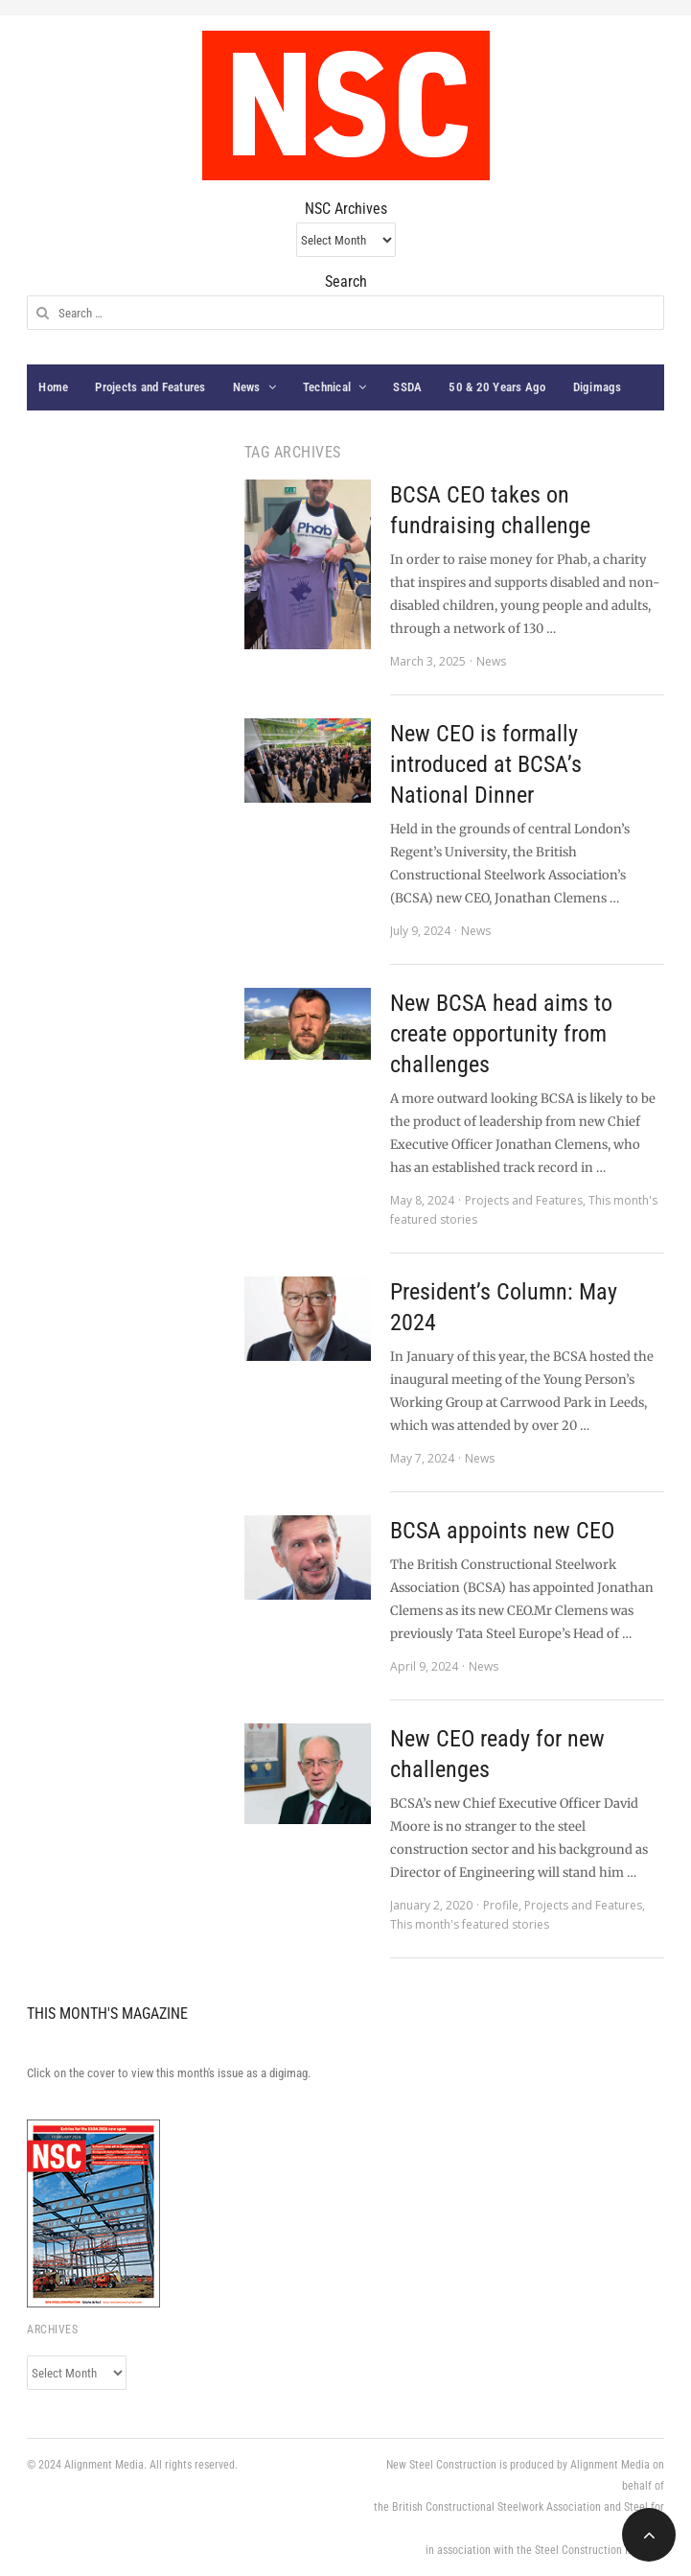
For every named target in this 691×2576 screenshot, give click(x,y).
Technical (327, 387)
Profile (500, 1905)
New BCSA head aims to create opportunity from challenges (501, 1034)
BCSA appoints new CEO (502, 1530)
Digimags (597, 387)
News (247, 387)
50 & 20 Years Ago (497, 387)
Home (53, 387)
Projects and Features (150, 387)
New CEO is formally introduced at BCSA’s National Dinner (486, 764)
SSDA (407, 387)
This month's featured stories (469, 1924)
